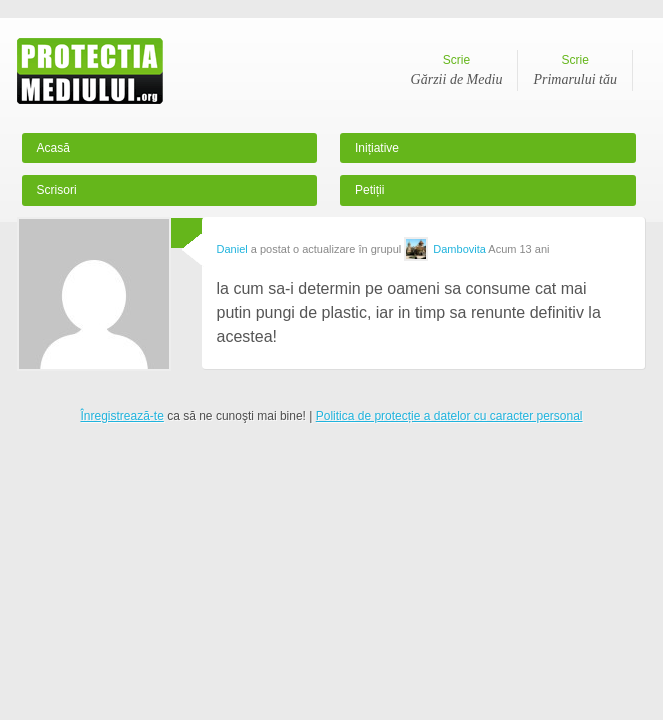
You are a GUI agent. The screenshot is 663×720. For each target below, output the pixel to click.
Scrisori (57, 190)
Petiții (369, 190)
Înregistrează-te (121, 416)
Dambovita (459, 249)
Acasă (53, 148)
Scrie (457, 72)
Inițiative (377, 148)
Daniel (232, 249)
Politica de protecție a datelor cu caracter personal (449, 416)
